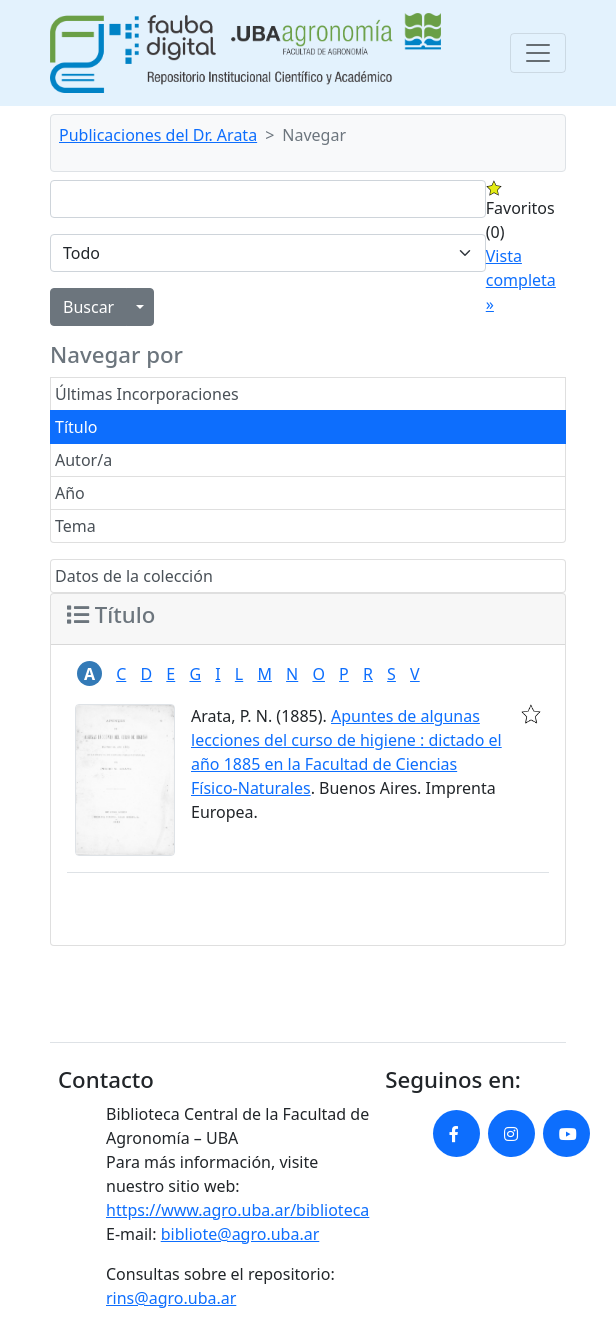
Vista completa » (521, 280)
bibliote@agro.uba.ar (240, 1234)
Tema (75, 526)
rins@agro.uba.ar (171, 1298)
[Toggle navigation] (538, 53)
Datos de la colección (134, 576)
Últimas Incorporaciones (147, 394)
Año (70, 493)
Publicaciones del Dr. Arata (158, 135)
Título (76, 427)
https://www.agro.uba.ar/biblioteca (237, 1210)
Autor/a (83, 460)
